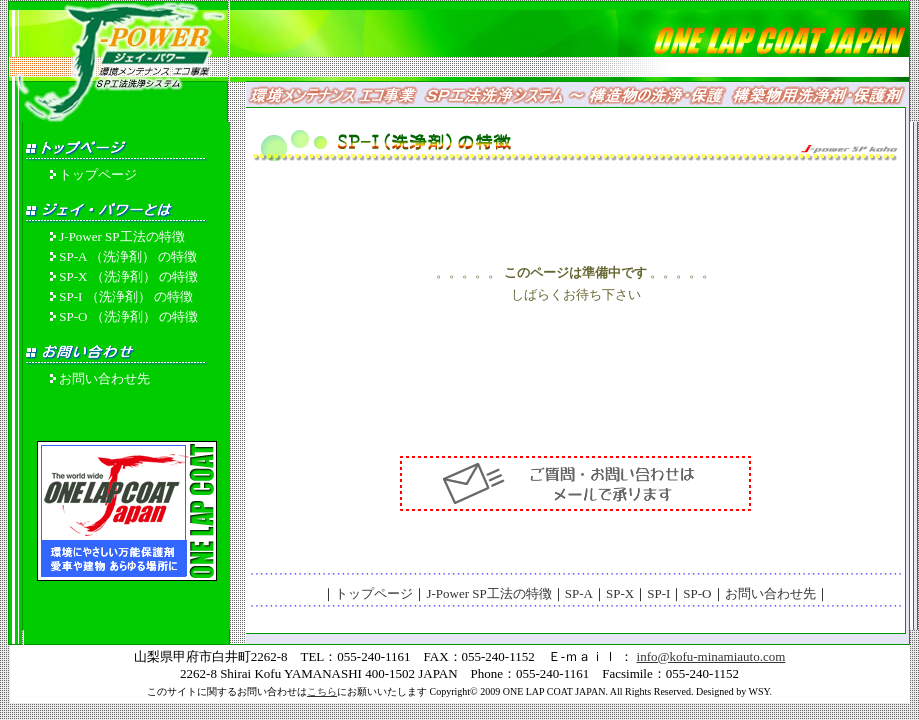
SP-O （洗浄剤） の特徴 (128, 316)
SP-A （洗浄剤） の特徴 (128, 256)
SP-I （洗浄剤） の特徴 (126, 296)
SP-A (579, 593)
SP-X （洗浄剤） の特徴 (128, 276)
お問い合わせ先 (104, 378)
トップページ (98, 174)
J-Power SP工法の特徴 (121, 236)
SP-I (658, 593)
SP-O (697, 593)
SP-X (620, 593)
